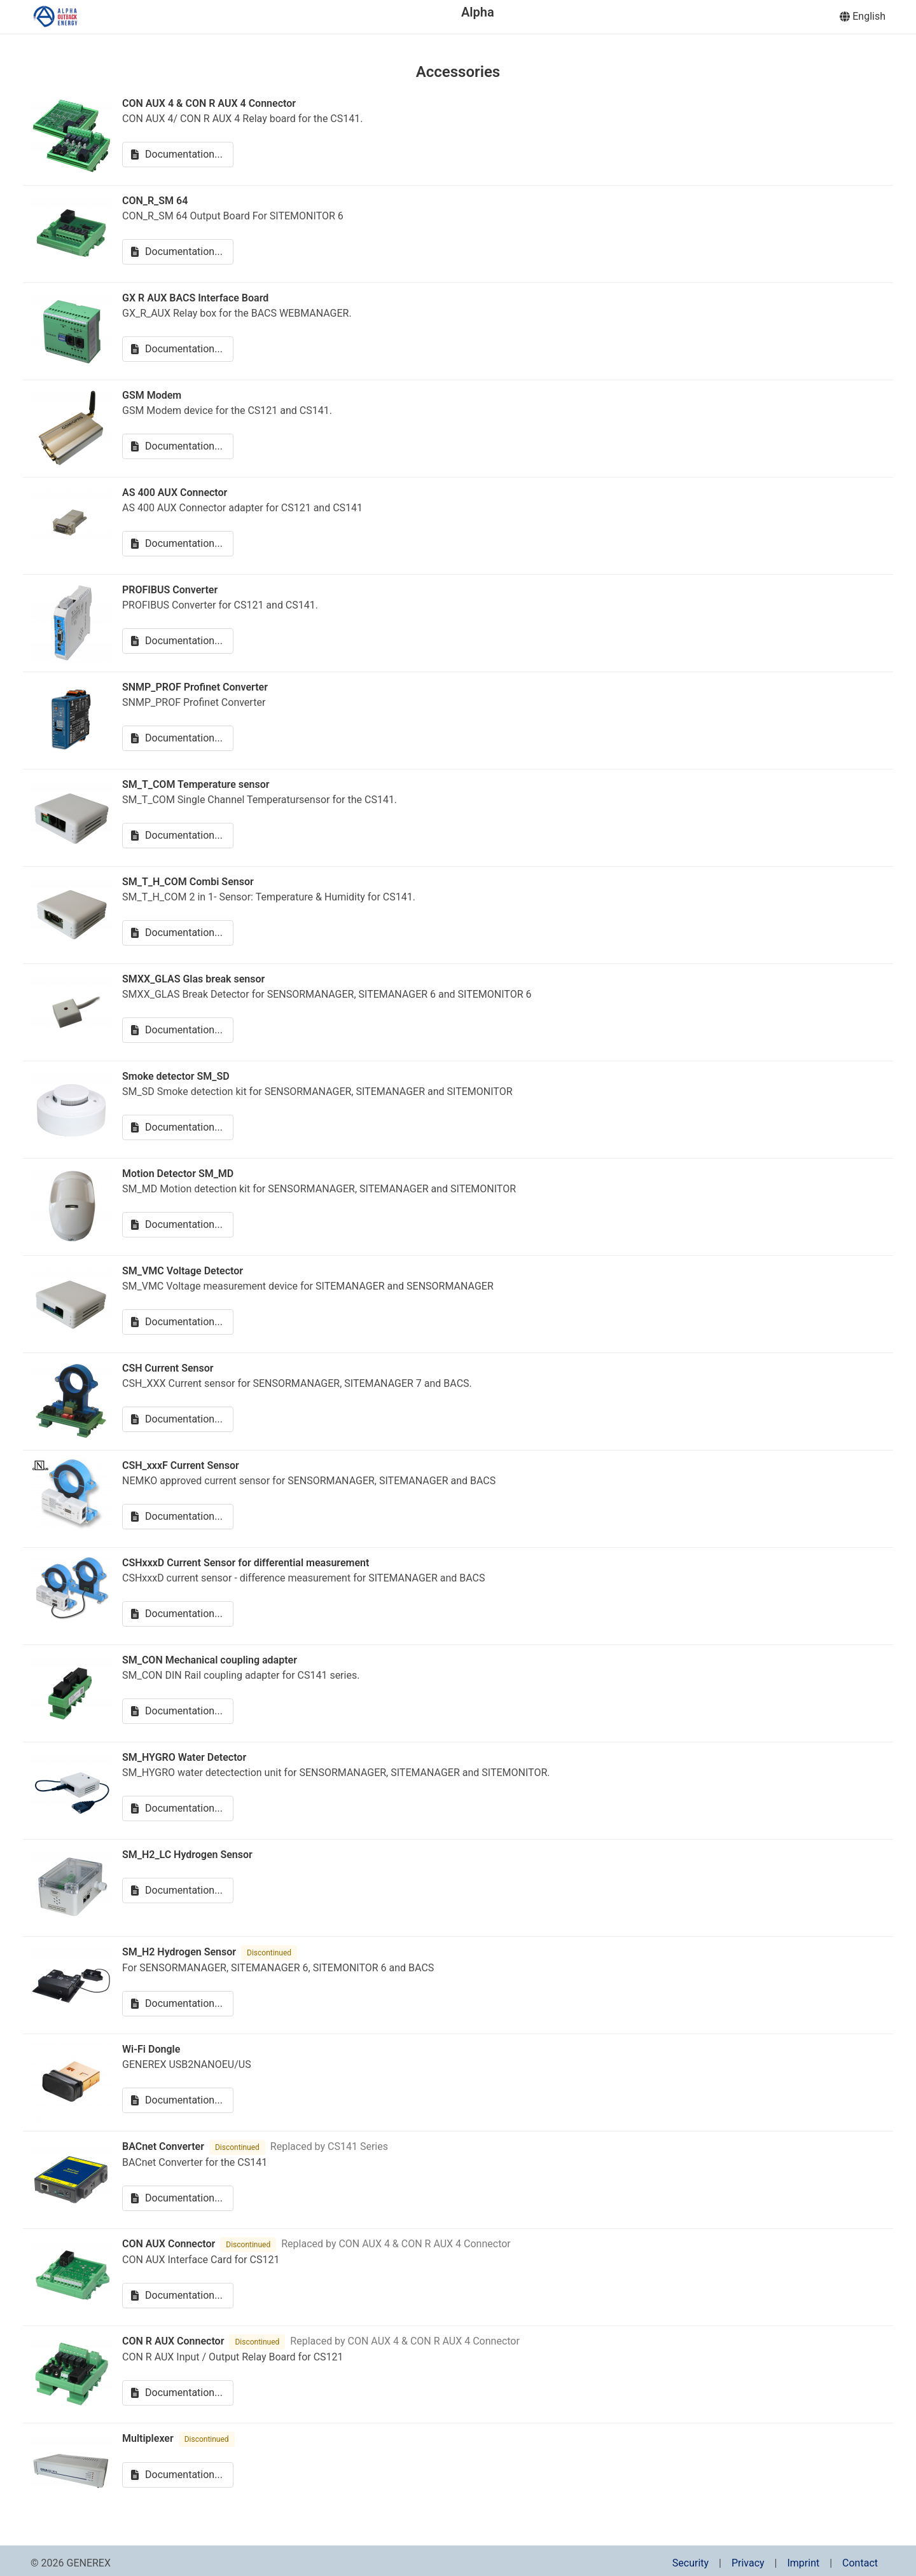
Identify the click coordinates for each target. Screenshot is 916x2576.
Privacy (748, 2563)
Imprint (803, 2563)
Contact (860, 2563)
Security (690, 2563)
